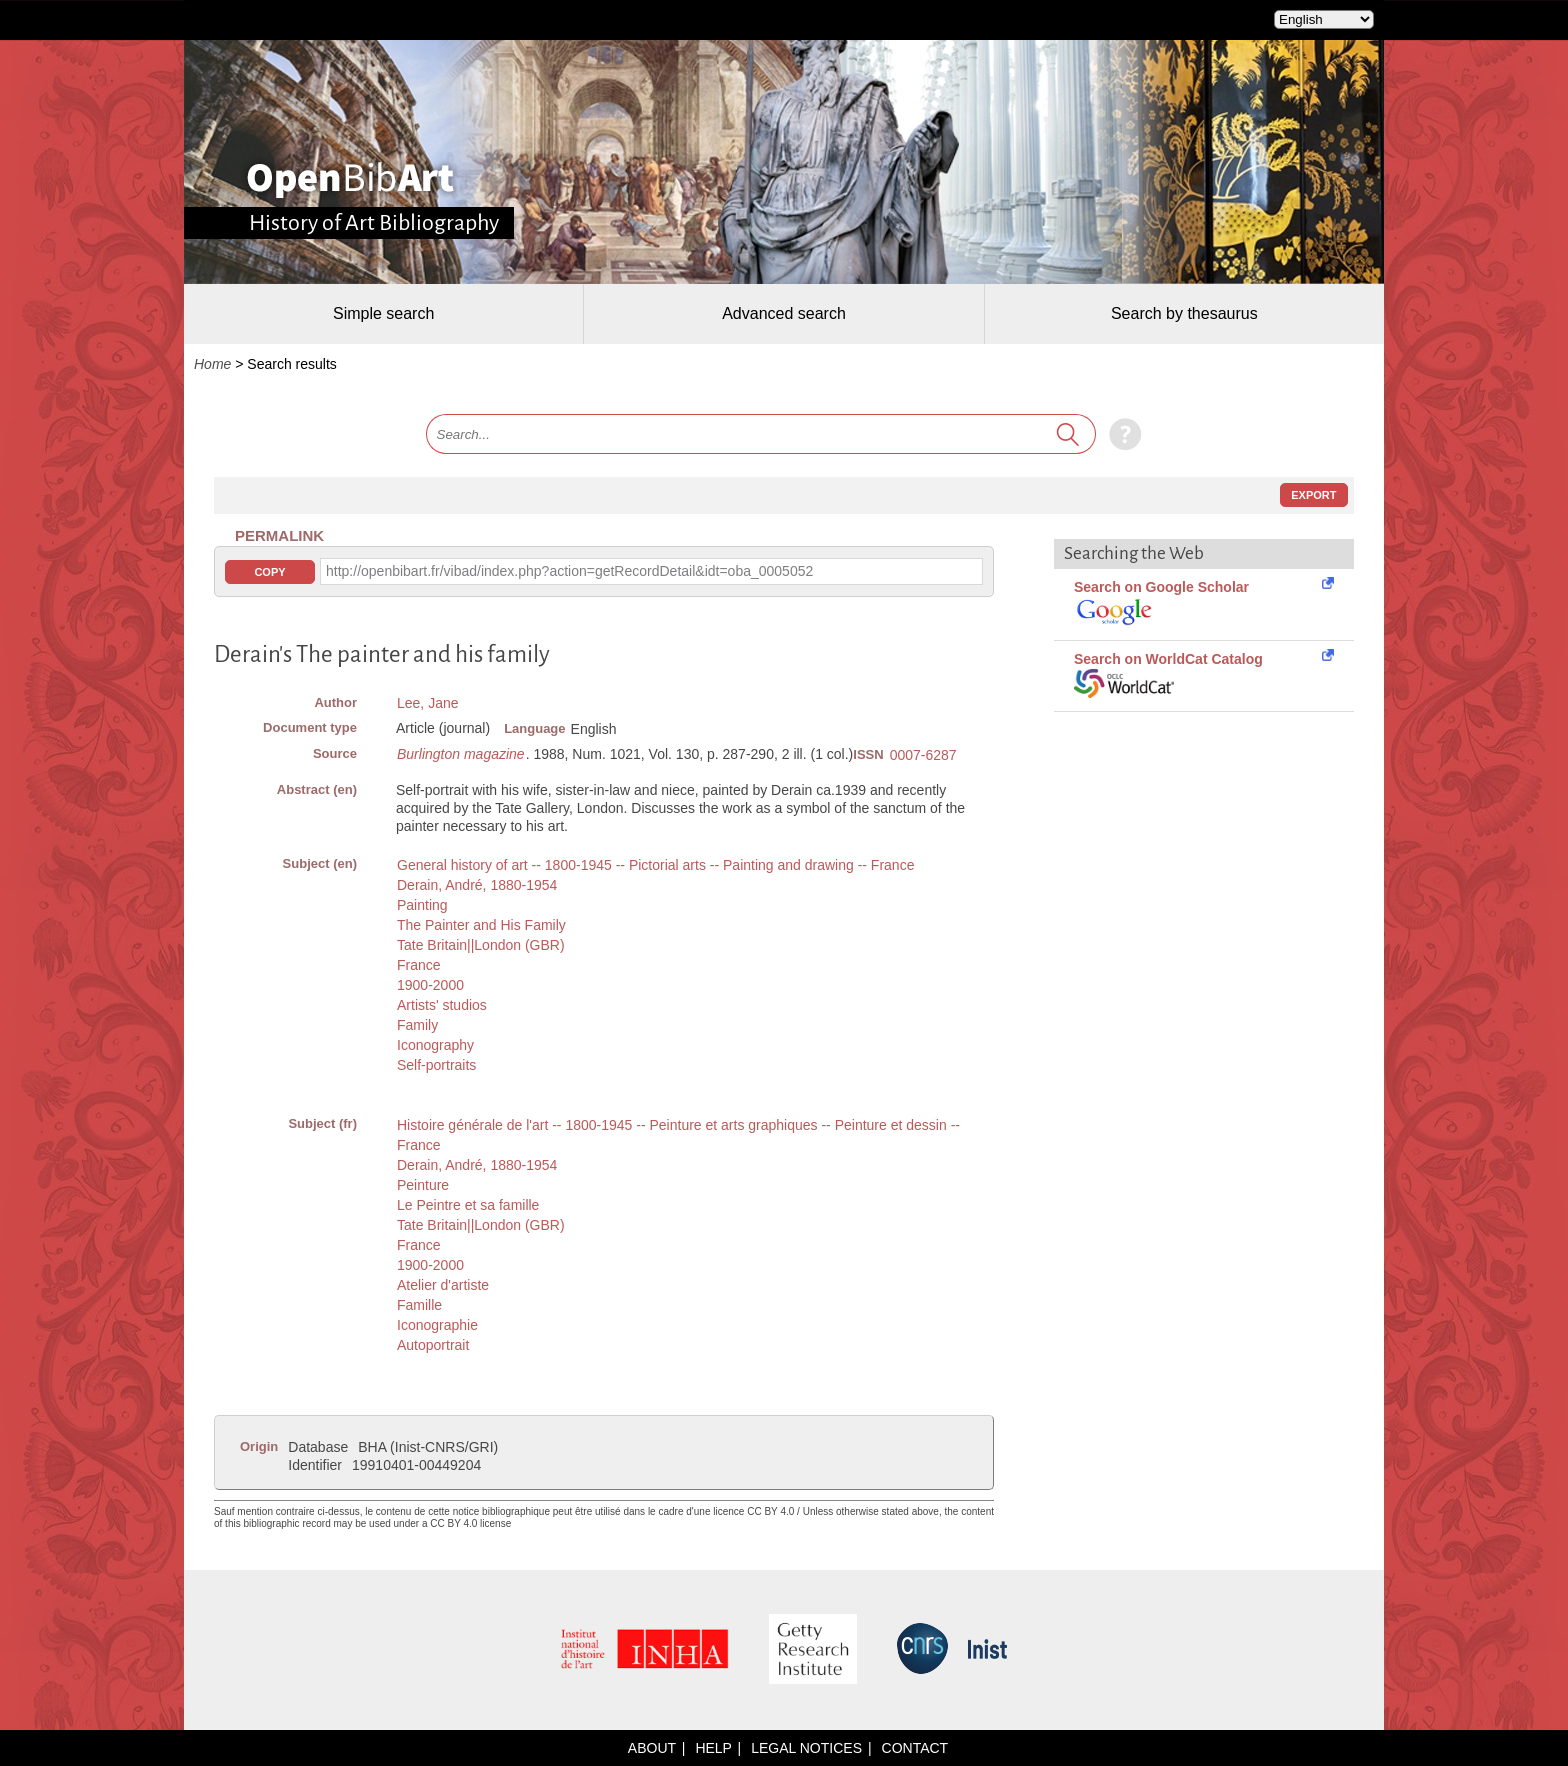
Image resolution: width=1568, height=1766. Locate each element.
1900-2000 (430, 985)
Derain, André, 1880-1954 (477, 885)
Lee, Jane (428, 703)
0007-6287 (923, 755)
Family (417, 1025)
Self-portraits (436, 1065)
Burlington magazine (461, 754)
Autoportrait (433, 1345)
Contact (915, 1748)
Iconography (435, 1045)
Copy (269, 572)
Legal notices (806, 1748)
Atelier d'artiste (443, 1285)
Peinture (423, 1185)
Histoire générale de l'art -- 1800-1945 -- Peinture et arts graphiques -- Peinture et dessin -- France (678, 1135)
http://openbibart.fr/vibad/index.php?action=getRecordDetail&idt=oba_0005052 (569, 571)
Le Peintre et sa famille (468, 1205)
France (419, 965)
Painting (422, 905)
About (652, 1748)
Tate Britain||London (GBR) (481, 945)
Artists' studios (442, 1005)
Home (212, 364)
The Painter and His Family (481, 925)
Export (1313, 495)
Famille (419, 1305)
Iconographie (437, 1325)
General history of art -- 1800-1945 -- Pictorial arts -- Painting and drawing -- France (655, 865)
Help (713, 1748)
